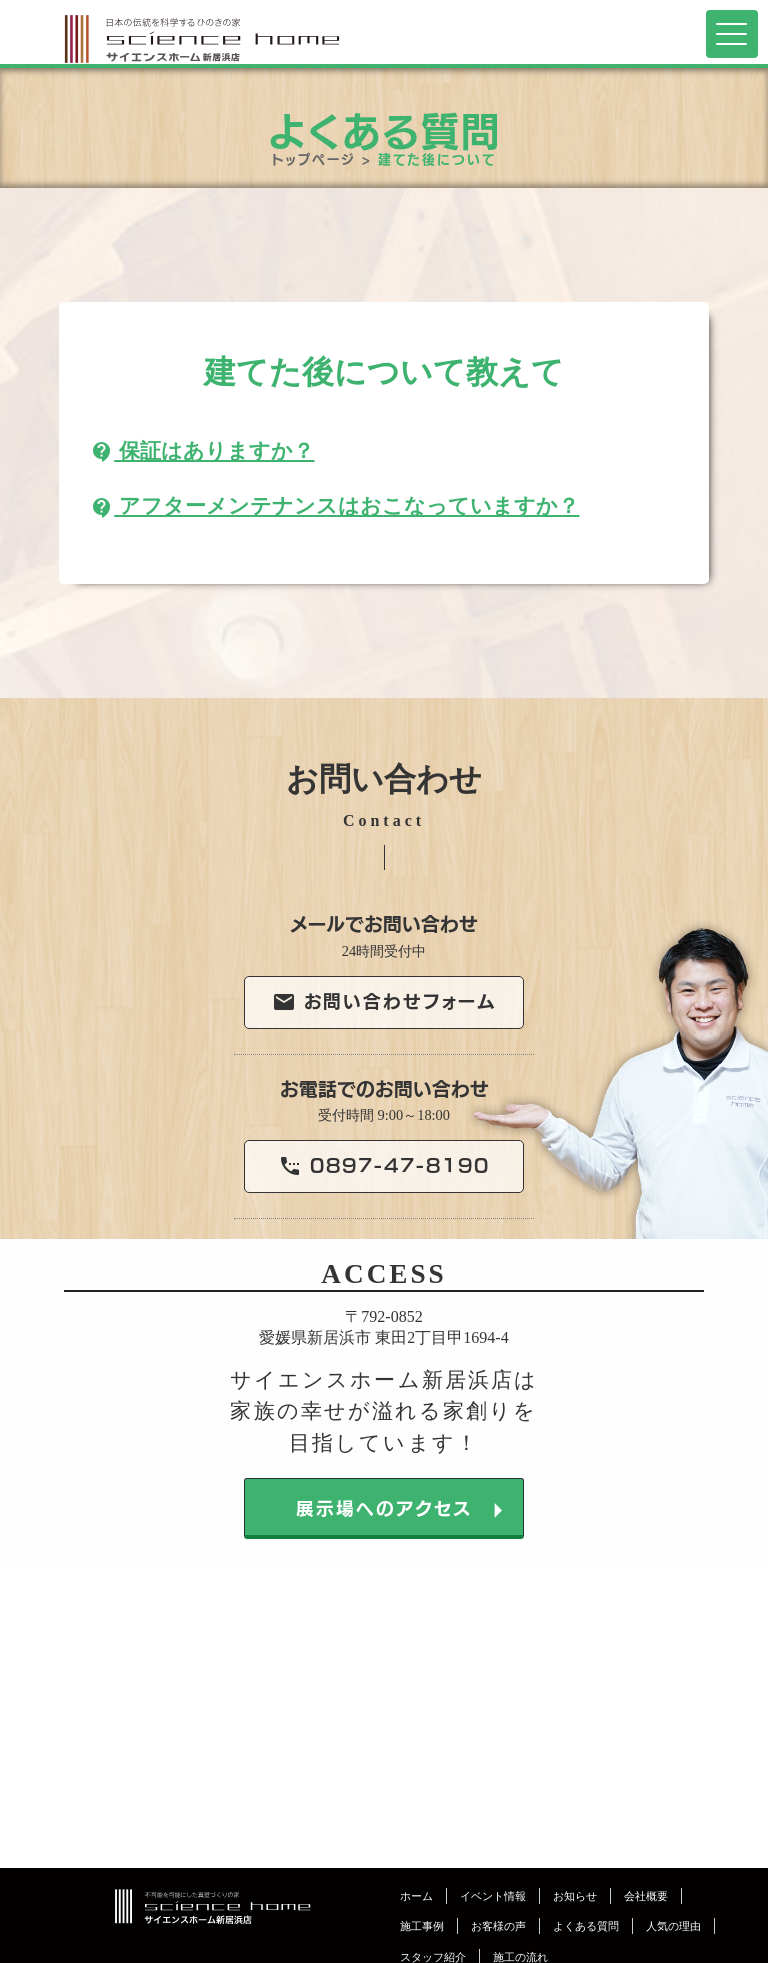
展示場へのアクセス (405, 1509)
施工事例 (422, 1926)
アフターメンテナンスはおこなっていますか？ (334, 505)
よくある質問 (586, 1926)
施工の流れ (520, 1957)
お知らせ (575, 1896)
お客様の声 (498, 1926)
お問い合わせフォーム (384, 1002)
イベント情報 (493, 1896)
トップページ (314, 158)
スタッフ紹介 (433, 1957)
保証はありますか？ (202, 450)
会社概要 (646, 1896)
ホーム (416, 1896)
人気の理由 (673, 1926)
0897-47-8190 (384, 1166)
